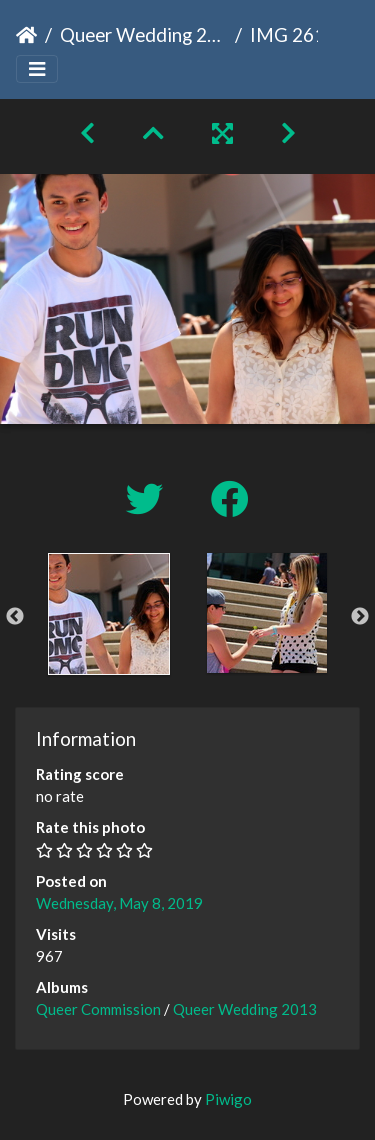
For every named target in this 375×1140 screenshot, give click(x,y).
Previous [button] (15, 617)
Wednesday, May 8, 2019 (119, 903)
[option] (109, 614)
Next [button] (360, 617)
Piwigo (228, 1099)
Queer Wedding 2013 (143, 34)
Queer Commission (98, 1009)
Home (26, 35)
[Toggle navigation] (37, 69)
